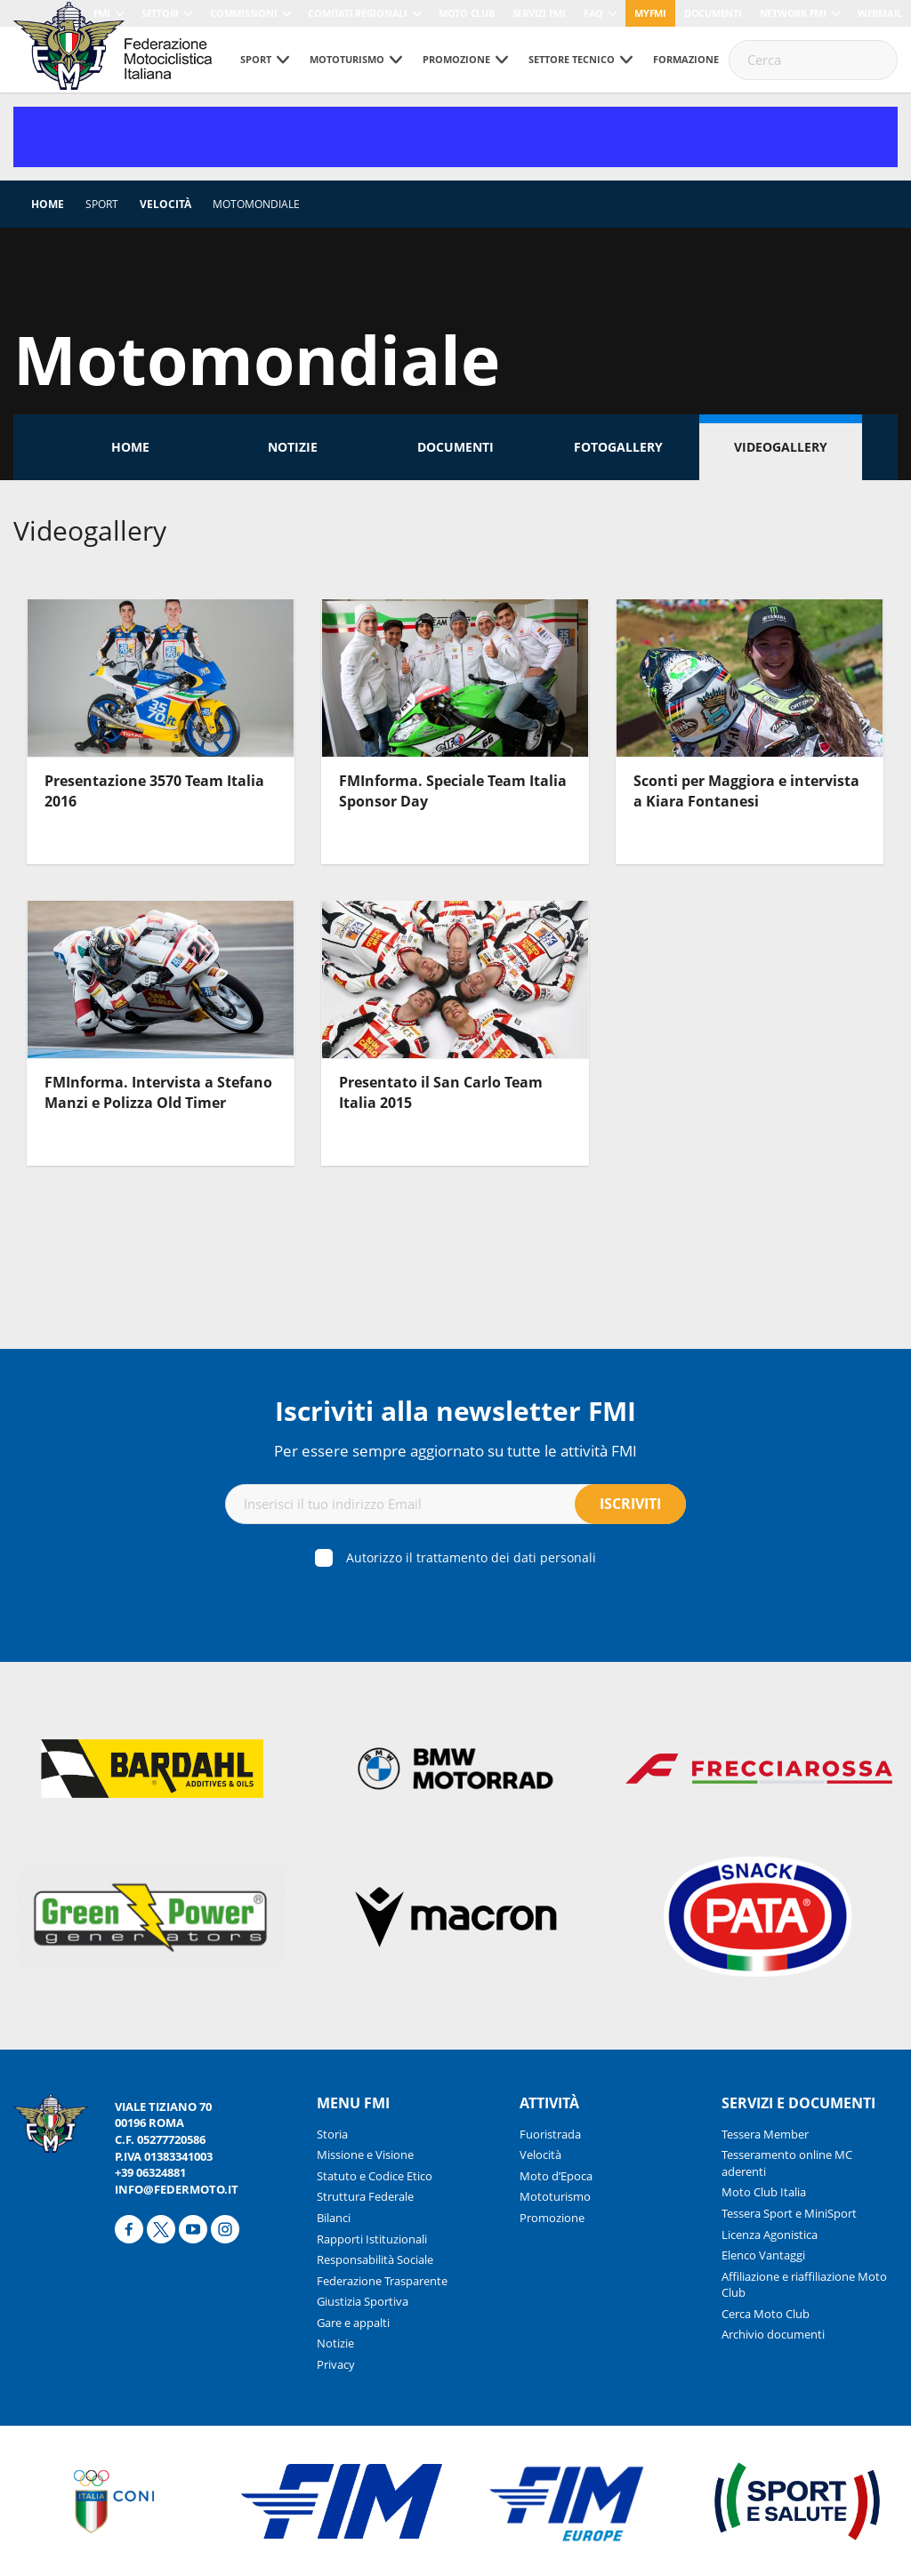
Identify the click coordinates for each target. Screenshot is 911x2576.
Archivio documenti (773, 2334)
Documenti (713, 13)
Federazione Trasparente (382, 2281)
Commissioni (243, 13)
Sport (255, 59)
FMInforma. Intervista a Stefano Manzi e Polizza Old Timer (158, 1091)
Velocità (165, 204)
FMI (101, 13)
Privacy (336, 2364)
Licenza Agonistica (770, 2235)
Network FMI (793, 13)
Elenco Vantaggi (763, 2255)
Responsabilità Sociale (375, 2259)
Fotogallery (618, 446)
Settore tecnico (571, 59)
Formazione (686, 59)
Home (47, 204)
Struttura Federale (365, 2196)
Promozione (456, 59)
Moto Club (467, 13)
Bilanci (334, 2218)
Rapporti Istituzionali (372, 2239)
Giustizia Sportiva (362, 2301)
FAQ (593, 13)
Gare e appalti (353, 2323)
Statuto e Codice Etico (374, 2176)
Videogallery (780, 446)
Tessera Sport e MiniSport (789, 2213)
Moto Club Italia (764, 2192)
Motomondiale (256, 204)
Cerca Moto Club (766, 2314)
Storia (332, 2134)
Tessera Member (765, 2134)
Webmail (880, 13)
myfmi (650, 13)
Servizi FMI (539, 13)
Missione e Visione (365, 2155)
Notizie (293, 446)
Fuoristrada (550, 2134)
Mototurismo (347, 59)
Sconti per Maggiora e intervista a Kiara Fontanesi (746, 790)
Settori (160, 13)
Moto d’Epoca (556, 2176)
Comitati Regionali (357, 13)
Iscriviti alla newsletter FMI (455, 1410)
